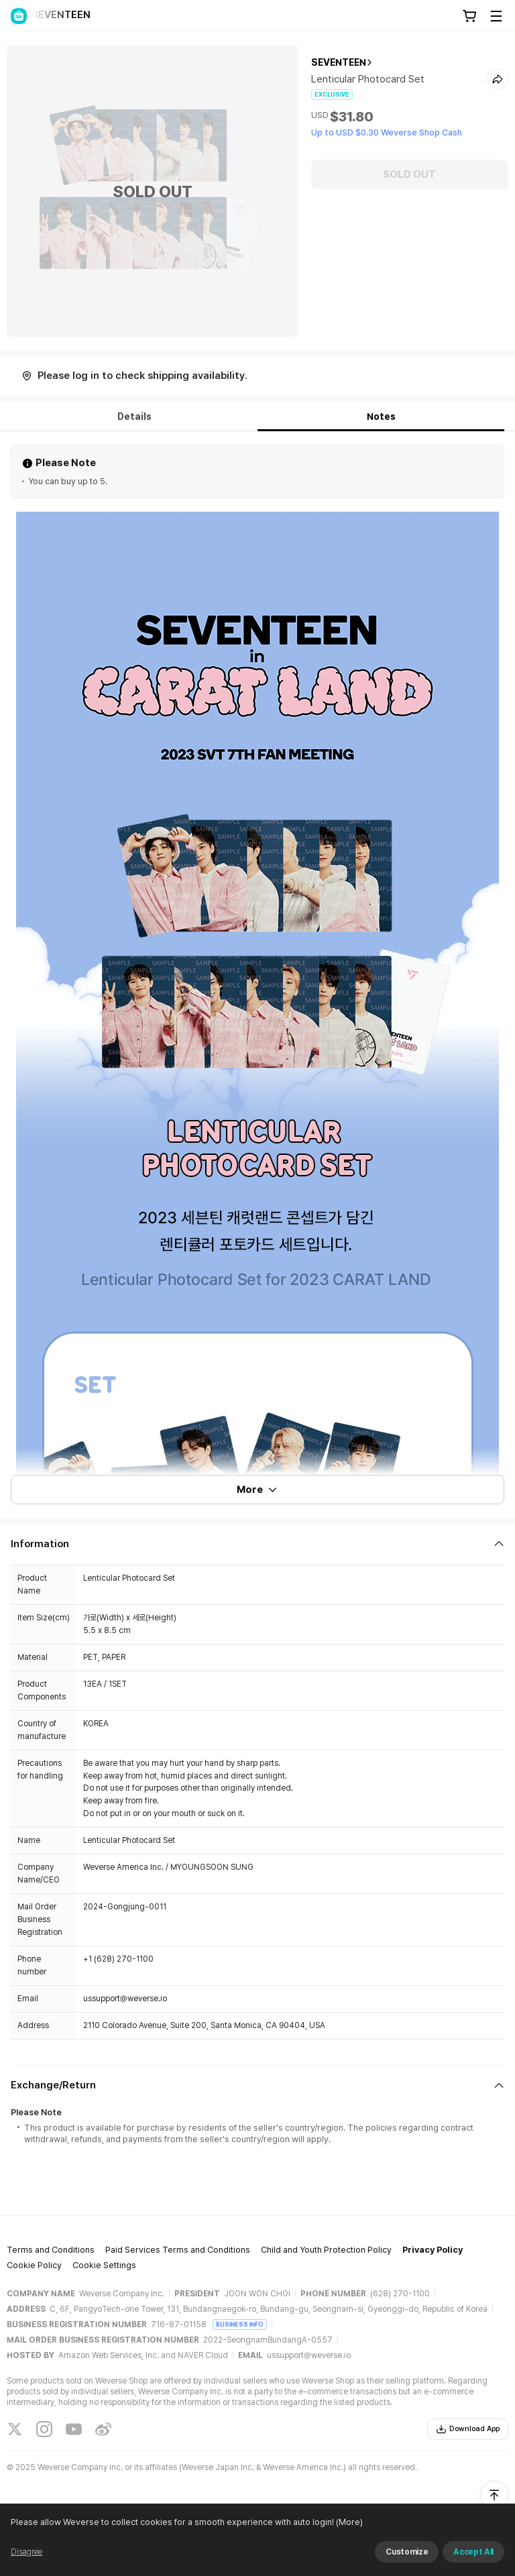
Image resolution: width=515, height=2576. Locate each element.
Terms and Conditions (51, 2250)
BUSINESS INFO (240, 2324)
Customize (407, 2552)
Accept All (473, 2552)
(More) (348, 2522)
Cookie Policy (34, 2265)
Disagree (26, 2552)
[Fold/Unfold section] (257, 1544)
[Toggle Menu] (496, 16)
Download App (468, 2429)
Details (134, 416)
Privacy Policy (432, 2250)
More (257, 1489)
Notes (381, 416)
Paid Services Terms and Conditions (177, 2250)
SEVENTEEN (338, 62)
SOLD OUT (409, 174)
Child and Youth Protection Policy (326, 2250)
